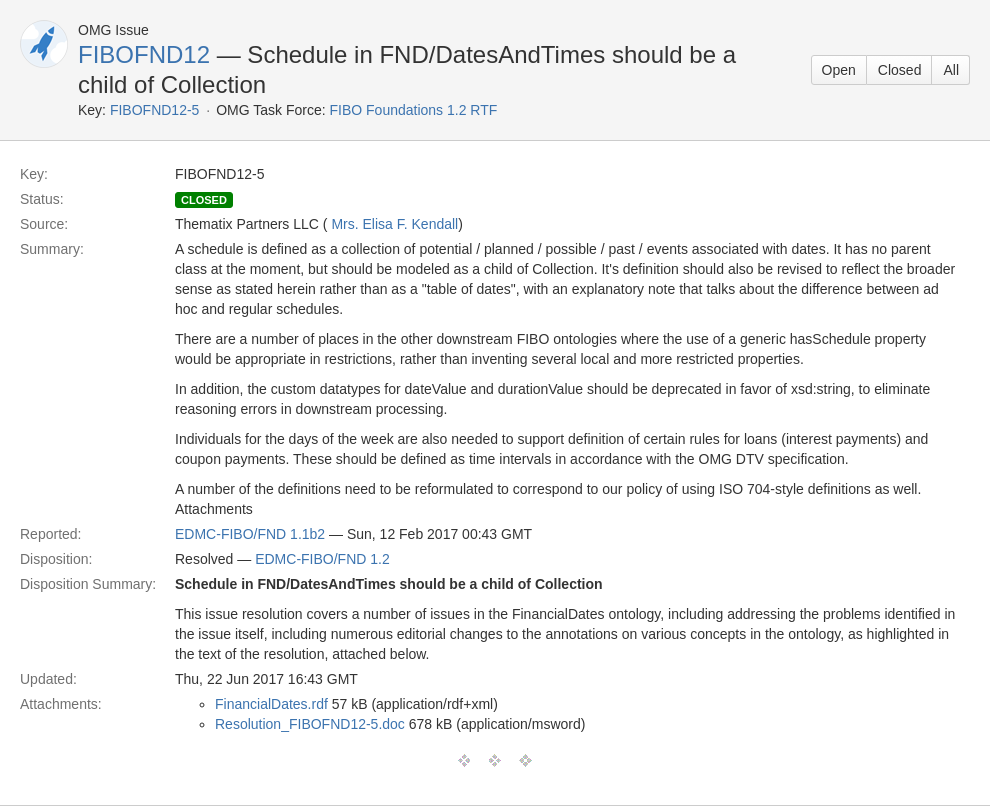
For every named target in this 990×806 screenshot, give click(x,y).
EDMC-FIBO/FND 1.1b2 (250, 534)
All (951, 70)
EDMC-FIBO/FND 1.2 (322, 559)
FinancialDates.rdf (271, 704)
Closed (900, 70)
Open (839, 70)
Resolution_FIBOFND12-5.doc (310, 724)
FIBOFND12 (144, 54)
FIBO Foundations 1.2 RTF (413, 110)
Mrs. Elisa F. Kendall (394, 224)
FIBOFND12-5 (154, 110)
